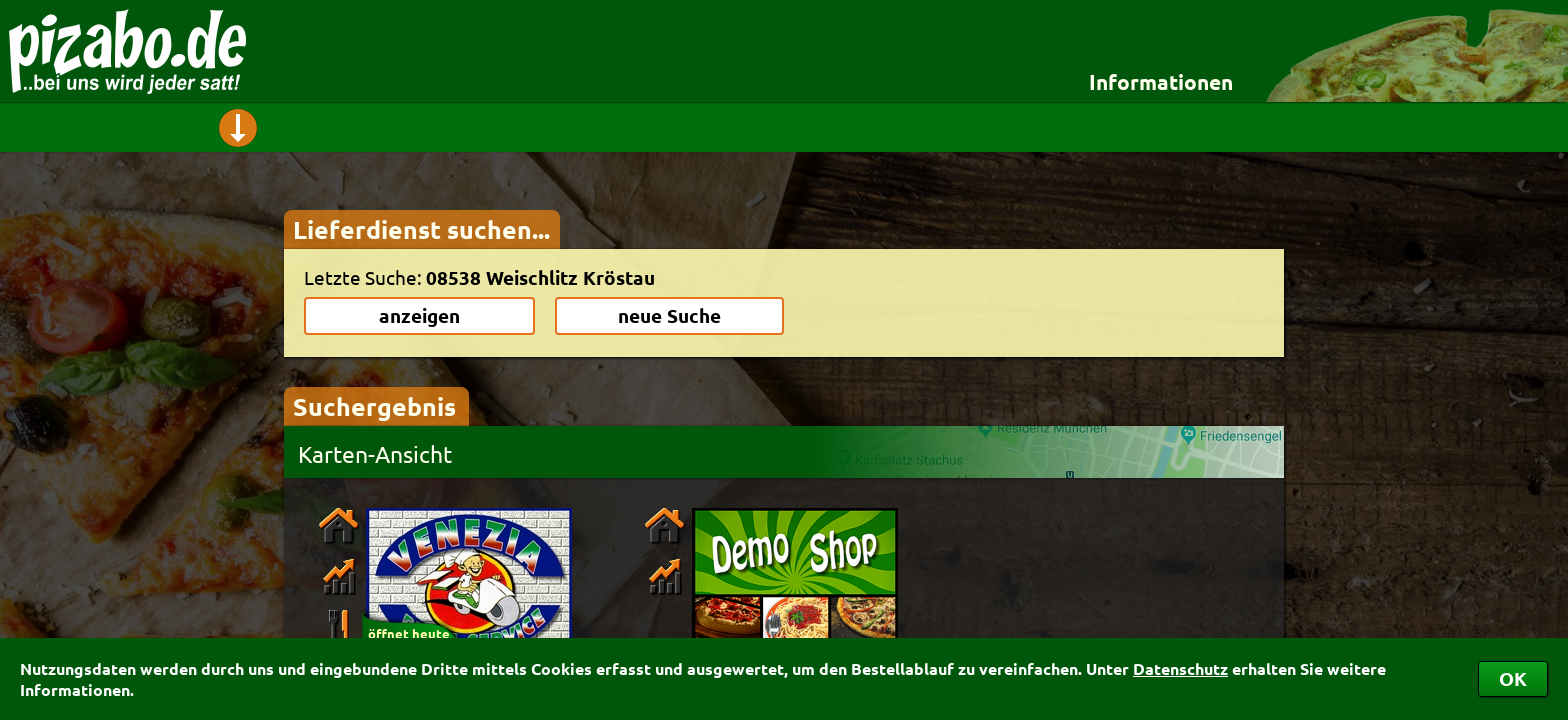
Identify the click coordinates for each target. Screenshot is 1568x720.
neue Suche (669, 315)
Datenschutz (1180, 668)
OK (1513, 678)
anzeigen (419, 315)
